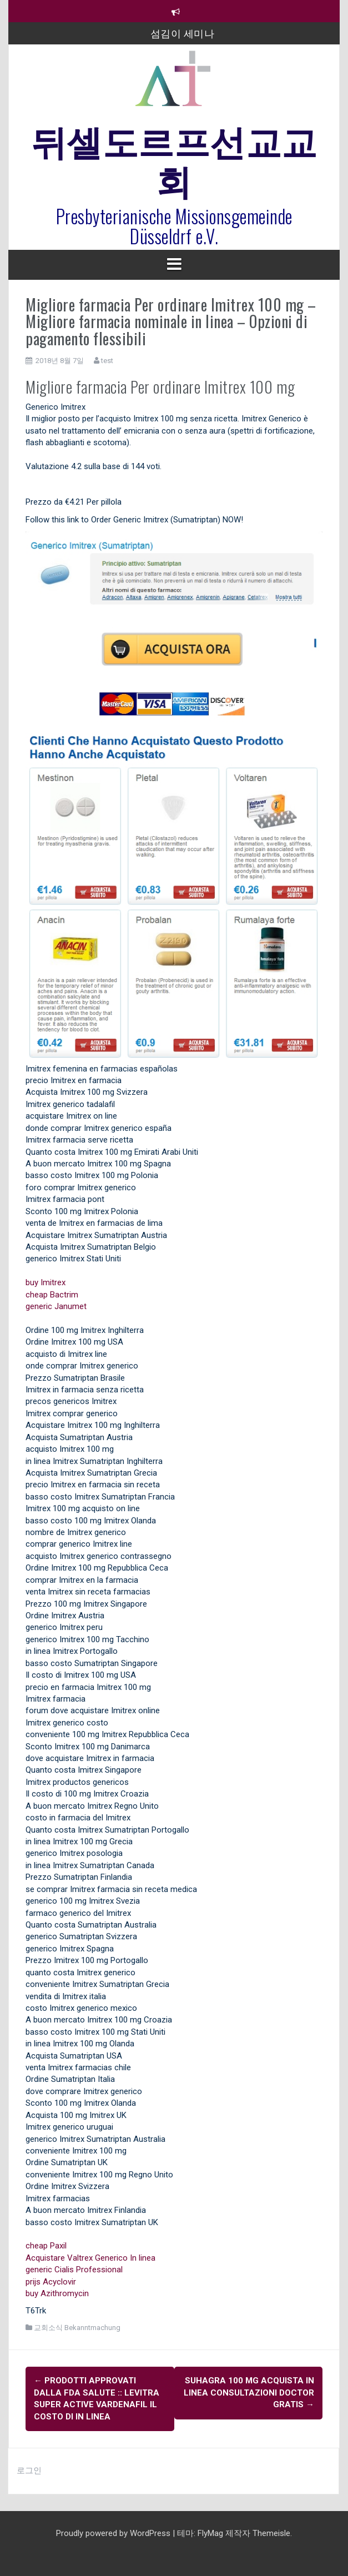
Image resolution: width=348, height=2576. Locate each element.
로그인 (29, 2471)
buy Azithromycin (57, 2293)
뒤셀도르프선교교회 (174, 158)
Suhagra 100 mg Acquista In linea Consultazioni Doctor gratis (249, 2392)
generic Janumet (56, 1306)
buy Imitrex (45, 1282)
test (107, 360)
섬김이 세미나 (182, 33)
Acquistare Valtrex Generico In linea (90, 2258)
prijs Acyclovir (51, 2282)
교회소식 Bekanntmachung (77, 2327)
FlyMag (210, 2533)
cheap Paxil (46, 2246)
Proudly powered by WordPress (114, 2533)
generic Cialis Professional (74, 2270)
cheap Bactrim (52, 1295)
